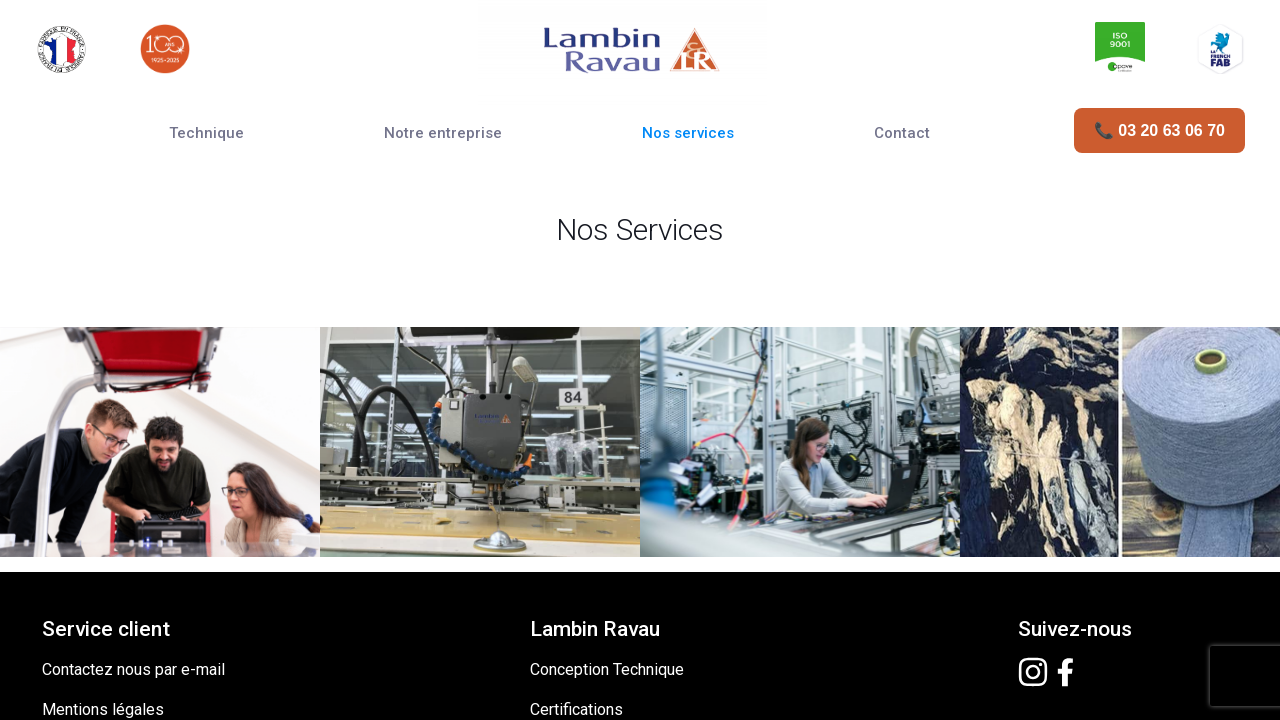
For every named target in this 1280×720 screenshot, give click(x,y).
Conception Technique (607, 539)
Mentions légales (103, 579)
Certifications (576, 579)
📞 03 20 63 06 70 (1159, 130)
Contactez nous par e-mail (133, 539)
